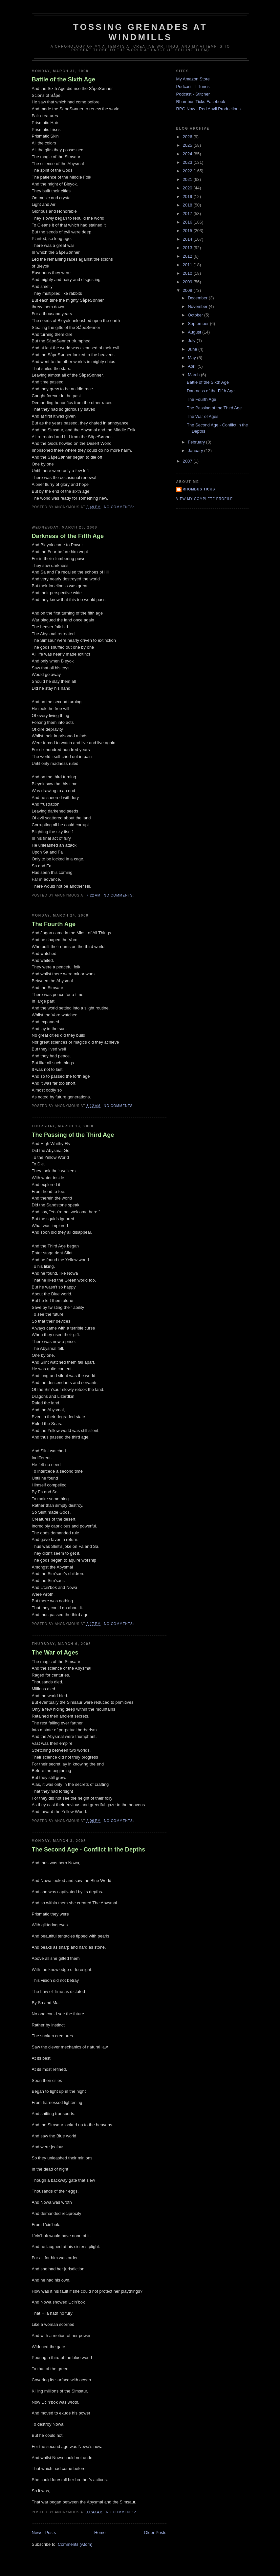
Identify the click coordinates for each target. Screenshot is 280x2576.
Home (100, 2532)
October (196, 315)
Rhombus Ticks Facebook (201, 101)
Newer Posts (44, 2532)
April (193, 366)
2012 (188, 256)
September (199, 323)
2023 (188, 162)
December (198, 297)
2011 (188, 264)
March (194, 374)
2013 (188, 247)
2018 (188, 205)
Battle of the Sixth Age (63, 79)
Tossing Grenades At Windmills (140, 32)
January (196, 450)
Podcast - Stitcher (193, 94)
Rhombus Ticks (199, 489)
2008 (188, 290)
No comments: (120, 507)
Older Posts (155, 2532)
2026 (188, 136)
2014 (188, 239)
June (193, 349)
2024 (188, 153)
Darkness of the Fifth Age (68, 536)
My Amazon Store (193, 78)
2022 (188, 170)
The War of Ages (55, 1652)
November (198, 306)
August (195, 332)
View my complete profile (204, 499)
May (192, 357)
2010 (188, 273)
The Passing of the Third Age (73, 1135)
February (197, 442)
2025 (188, 145)
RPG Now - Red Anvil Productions (208, 108)
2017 (188, 213)
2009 (188, 281)
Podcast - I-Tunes (193, 86)
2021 (188, 179)
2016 (188, 222)
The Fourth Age (54, 924)
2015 (188, 230)
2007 (188, 461)
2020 (188, 187)
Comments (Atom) (75, 2544)
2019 (188, 196)
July (192, 340)
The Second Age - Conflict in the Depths (88, 1849)
